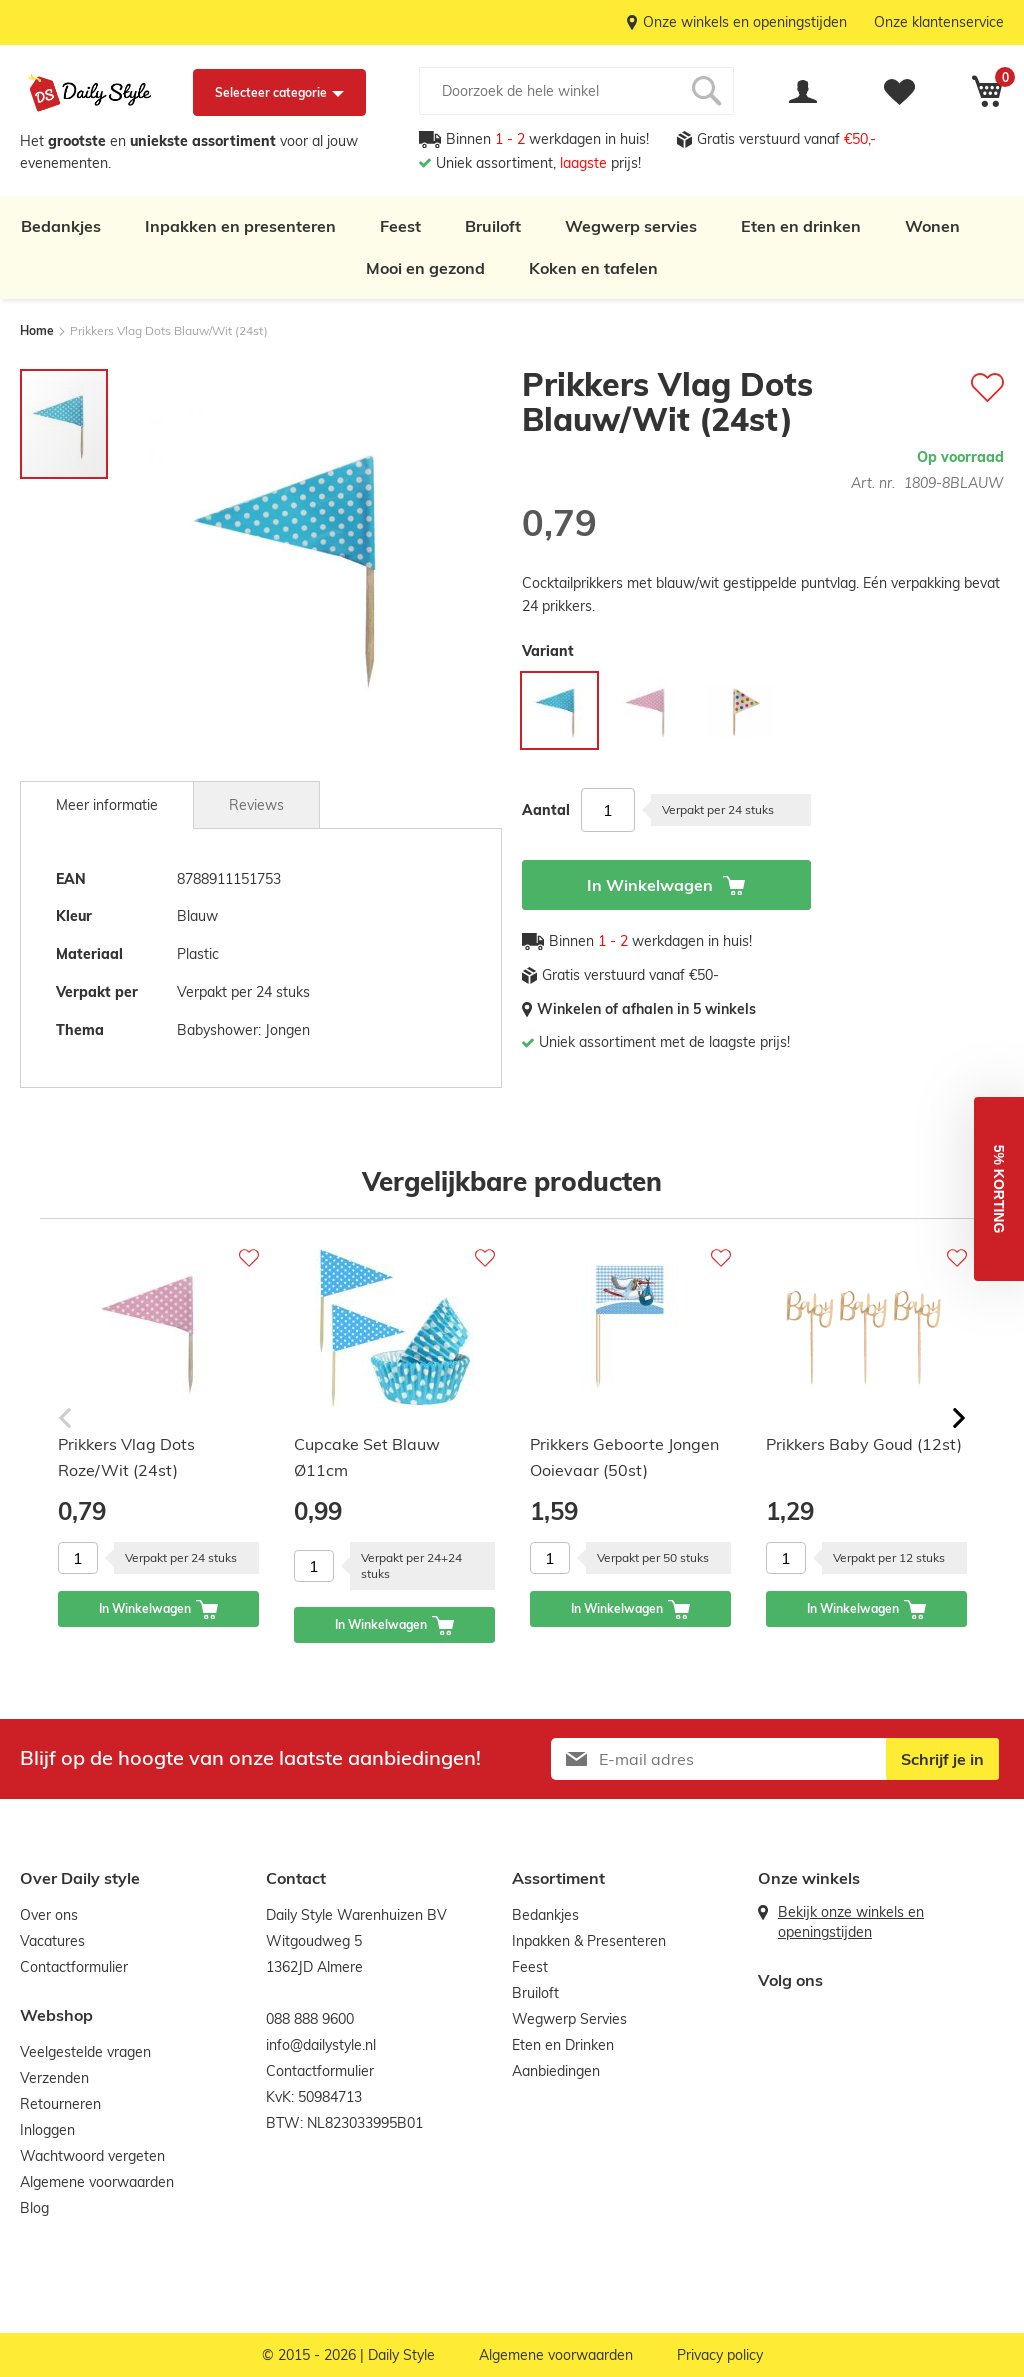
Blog (34, 2208)
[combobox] (576, 91)
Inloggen (47, 2130)
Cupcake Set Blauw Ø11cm (367, 1457)
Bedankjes (61, 226)
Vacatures (52, 1941)
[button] (999, 1189)
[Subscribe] (942, 1759)
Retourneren (60, 2104)
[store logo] (90, 93)
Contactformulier (74, 1967)
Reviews (256, 805)
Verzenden (54, 2078)
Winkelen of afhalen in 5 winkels (646, 1009)
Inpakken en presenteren (240, 226)
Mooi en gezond (425, 268)
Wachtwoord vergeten (92, 2156)
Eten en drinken (801, 226)
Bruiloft (493, 226)
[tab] (107, 805)
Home (37, 330)
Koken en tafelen (593, 268)
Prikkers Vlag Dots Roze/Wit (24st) (126, 1457)
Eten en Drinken (563, 2045)
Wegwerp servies (631, 226)
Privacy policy (720, 2355)
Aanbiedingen (556, 2071)
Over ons (49, 1915)
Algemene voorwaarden (97, 2182)
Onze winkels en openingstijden (745, 22)
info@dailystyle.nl (321, 2045)
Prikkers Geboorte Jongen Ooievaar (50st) (624, 1457)
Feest (400, 226)
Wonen (932, 226)
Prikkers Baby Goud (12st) (864, 1444)
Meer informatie (107, 805)
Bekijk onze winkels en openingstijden (851, 1922)
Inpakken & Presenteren (589, 1941)
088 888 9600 (310, 2019)
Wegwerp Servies (569, 2019)
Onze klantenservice (939, 22)
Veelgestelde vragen (85, 2052)
